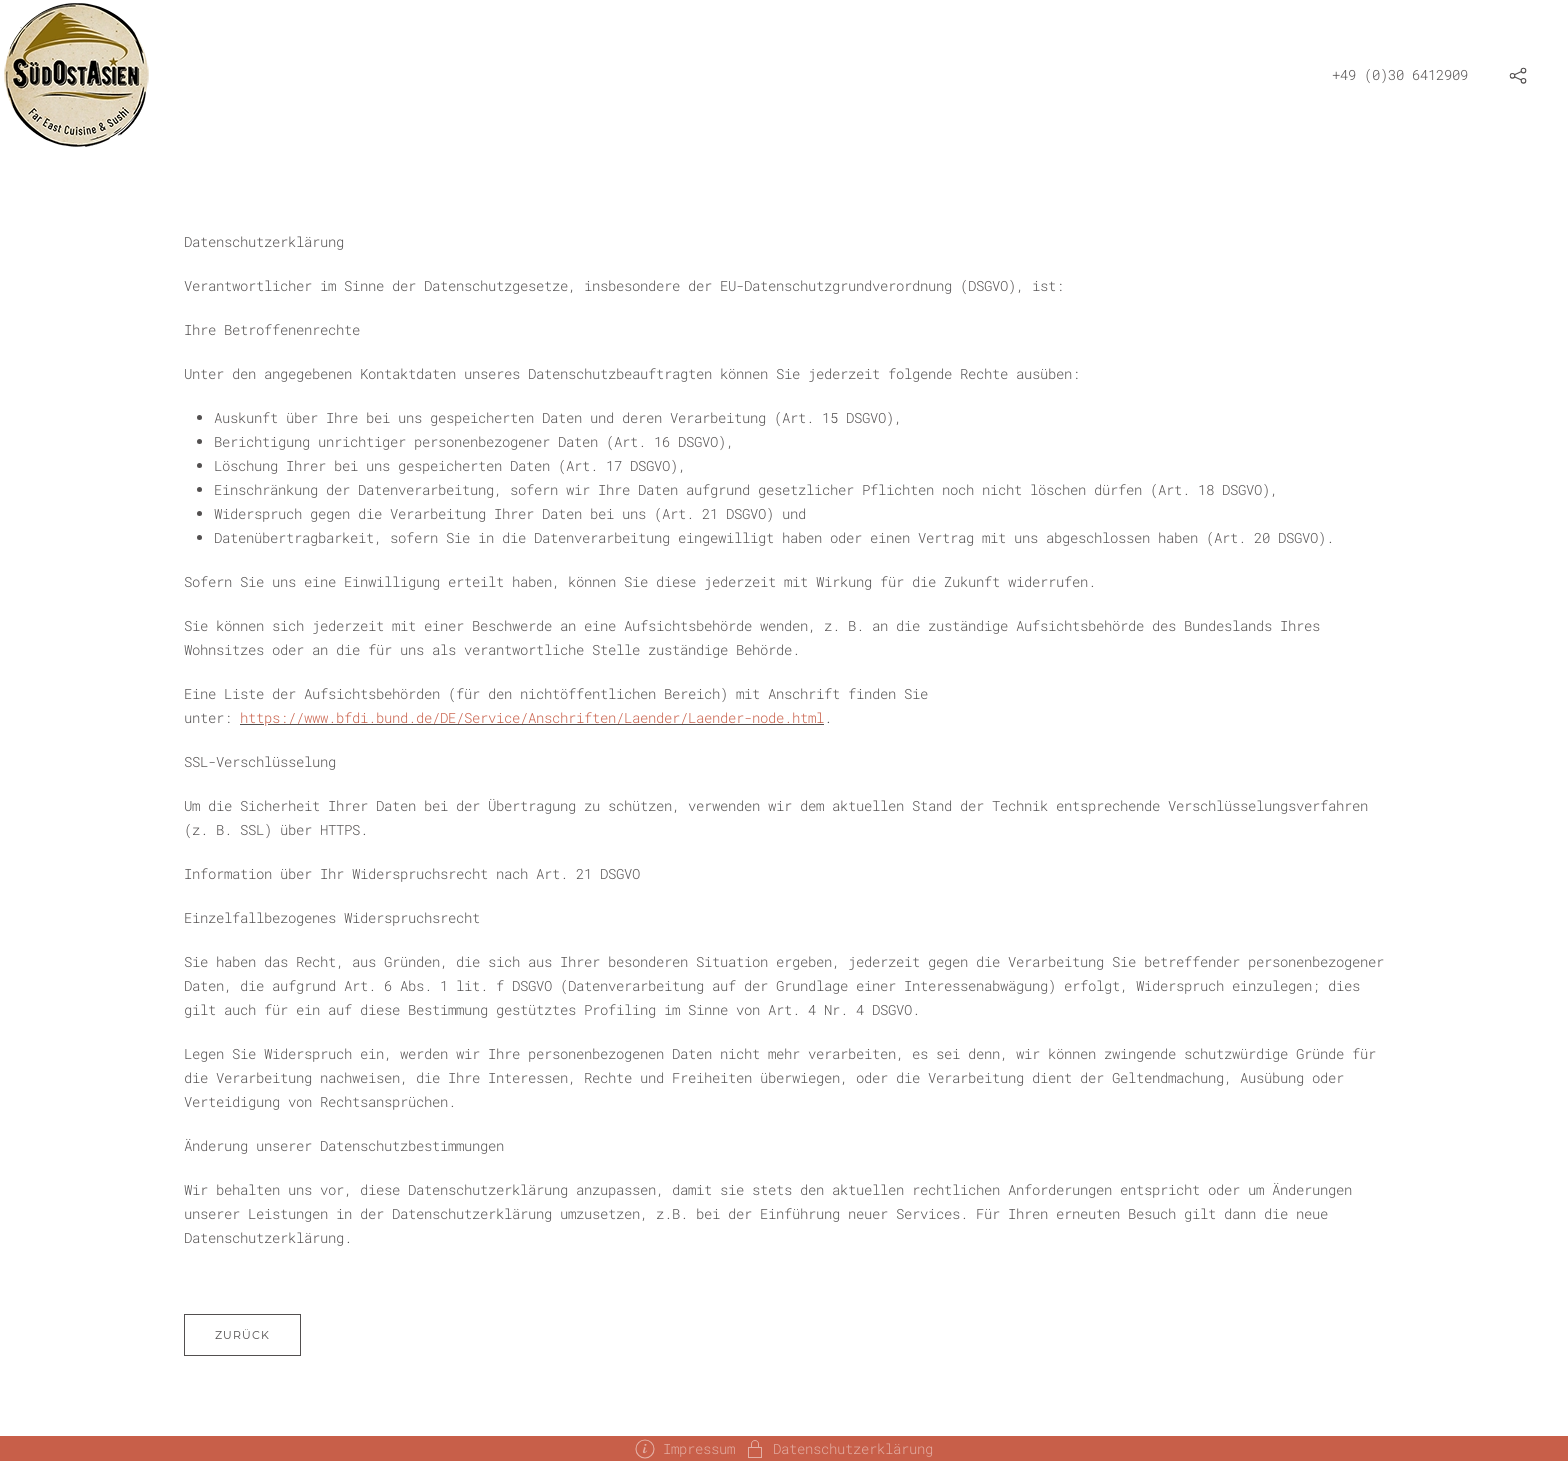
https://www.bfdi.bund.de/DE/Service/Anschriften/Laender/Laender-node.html (532, 717)
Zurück (242, 1335)
